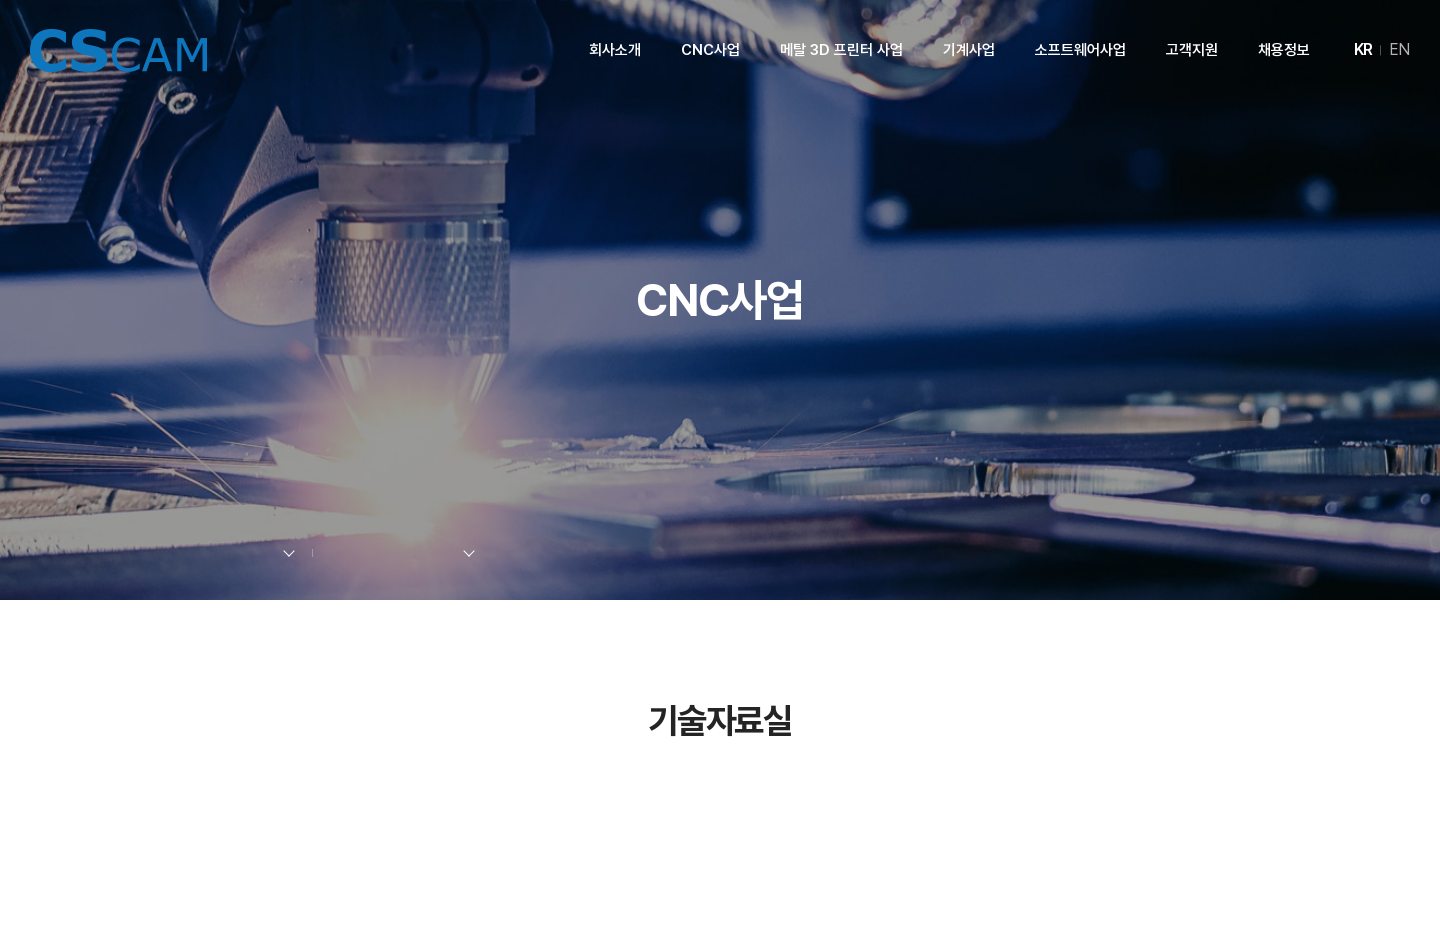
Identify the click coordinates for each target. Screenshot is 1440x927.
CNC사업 (710, 50)
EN (1399, 49)
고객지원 (1192, 50)
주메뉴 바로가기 (0, 0)
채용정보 (1284, 50)
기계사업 (969, 50)
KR (1363, 49)
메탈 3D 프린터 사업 (841, 50)
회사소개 (615, 50)
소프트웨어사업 (1080, 50)
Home (126, 553)
